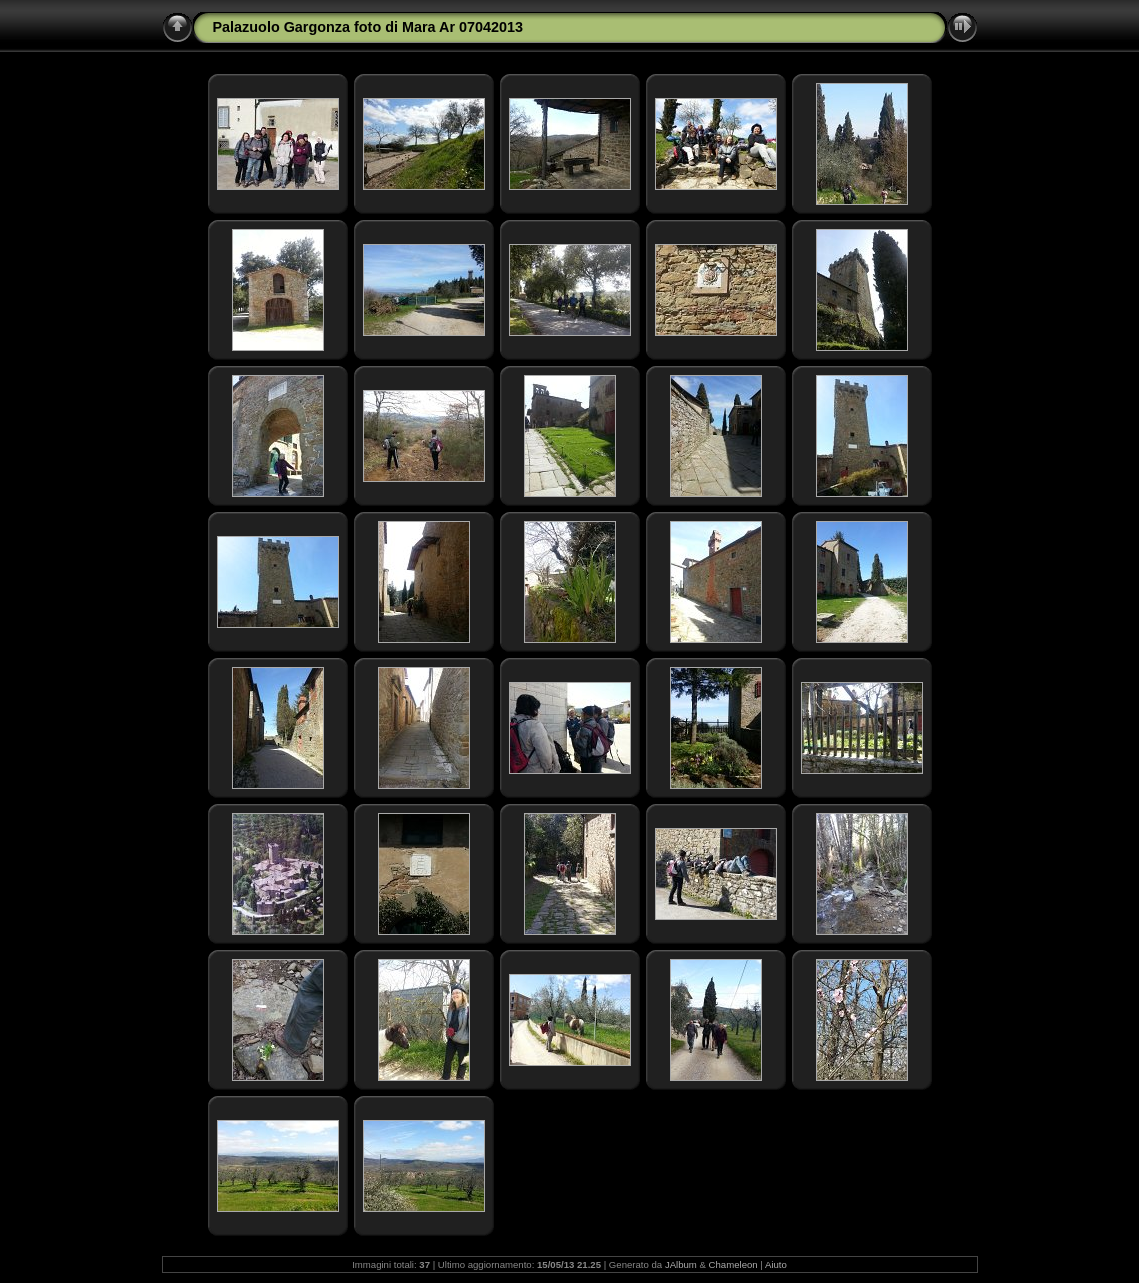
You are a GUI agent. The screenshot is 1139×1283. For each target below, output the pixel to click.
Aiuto (776, 1264)
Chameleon (733, 1264)
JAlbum (681, 1264)
